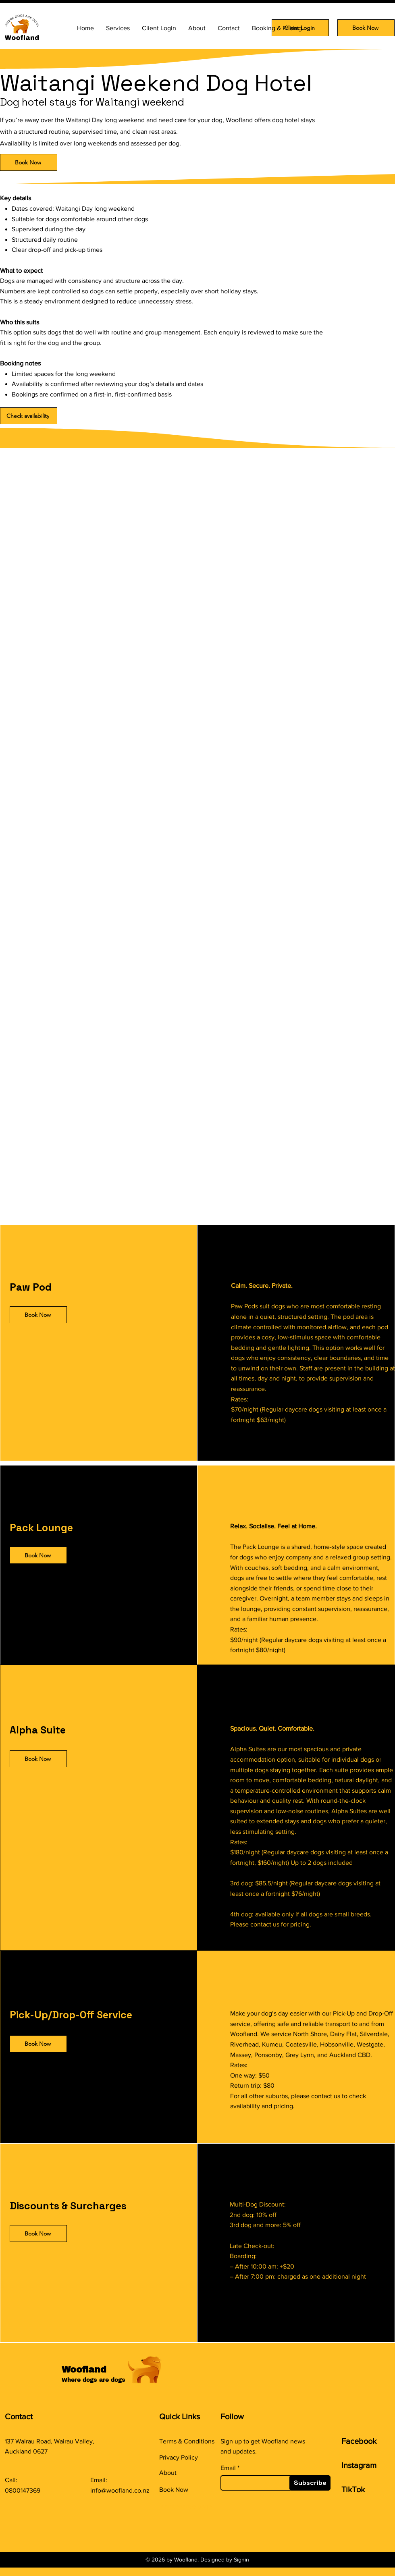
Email (228, 2468)
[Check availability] (28, 415)
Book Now (173, 2489)
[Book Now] (366, 27)
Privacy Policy (178, 2457)
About (168, 2472)
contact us (264, 1924)
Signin (241, 2559)
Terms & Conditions (186, 2441)
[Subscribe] (310, 2483)
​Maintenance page (185, 2506)
